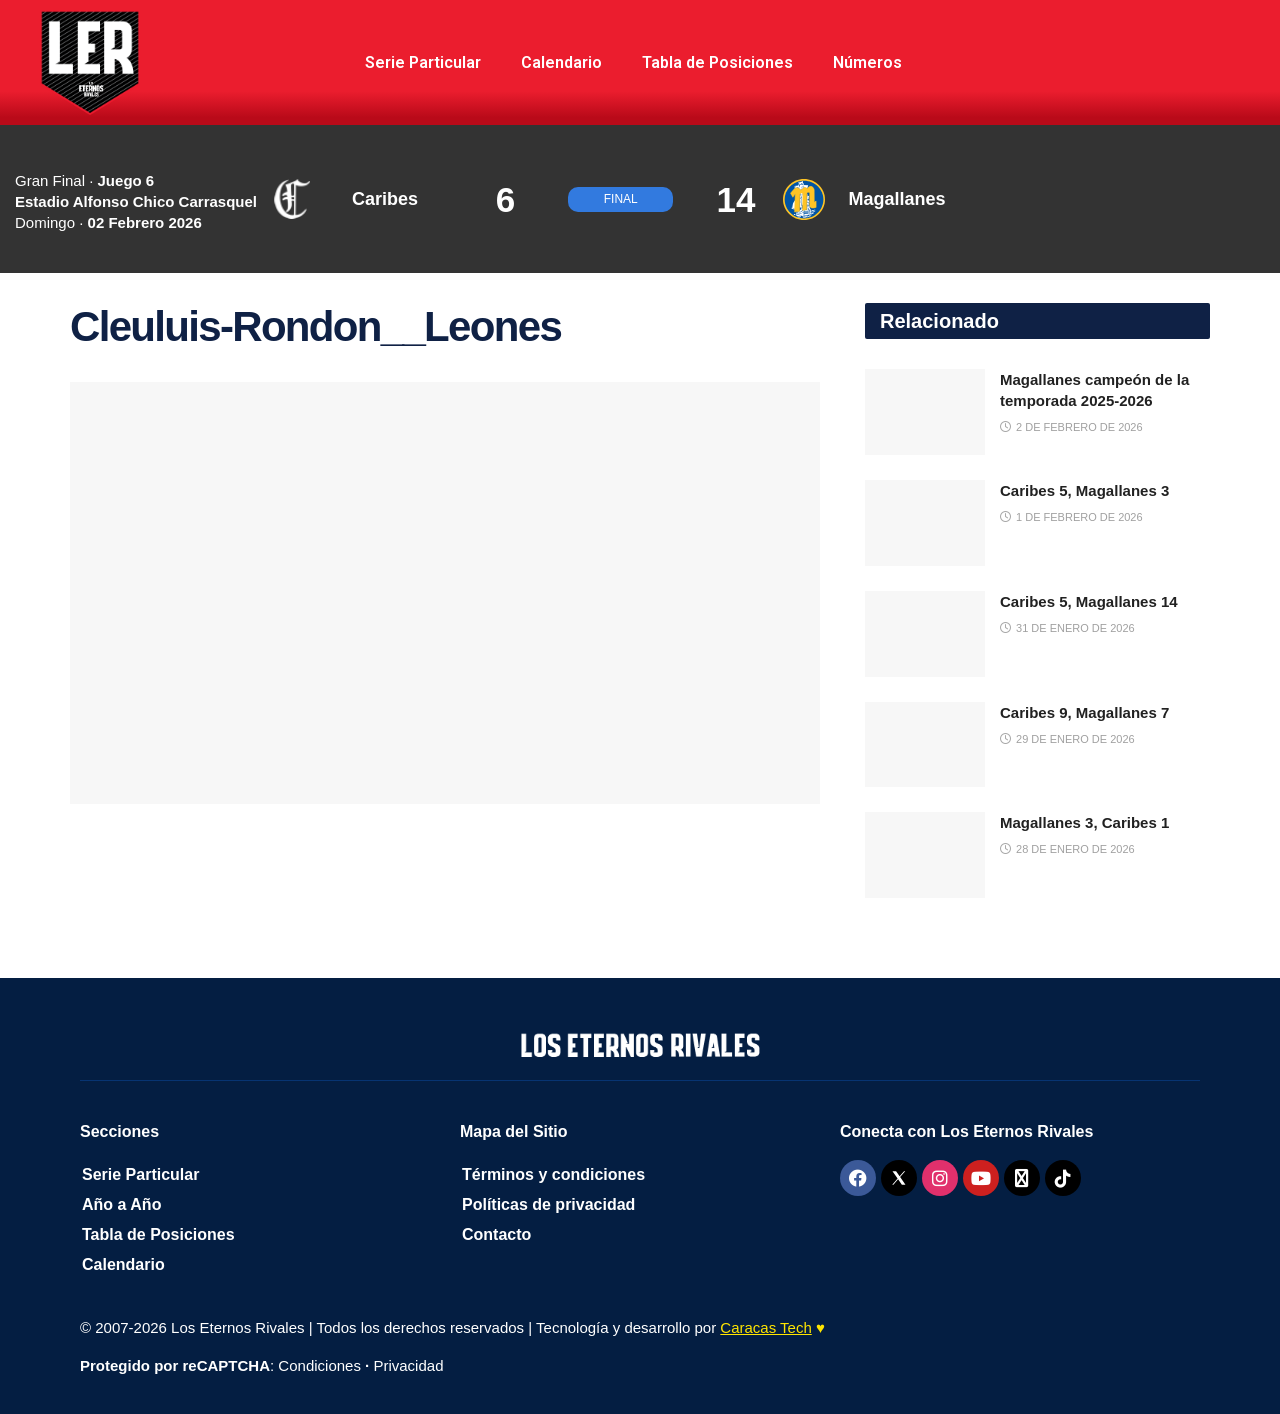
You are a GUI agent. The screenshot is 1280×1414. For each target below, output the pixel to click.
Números (867, 62)
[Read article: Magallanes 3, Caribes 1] (925, 855)
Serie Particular (423, 62)
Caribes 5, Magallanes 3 (1084, 490)
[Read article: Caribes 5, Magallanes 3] (925, 523)
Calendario (561, 62)
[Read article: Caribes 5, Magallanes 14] (925, 634)
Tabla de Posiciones (717, 62)
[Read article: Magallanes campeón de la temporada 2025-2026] (925, 412)
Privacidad (408, 1365)
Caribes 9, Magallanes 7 (1084, 712)
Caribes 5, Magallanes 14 (1089, 601)
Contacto (496, 1234)
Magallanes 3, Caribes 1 (1084, 822)
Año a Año (121, 1204)
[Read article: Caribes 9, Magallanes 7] (925, 745)
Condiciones (319, 1365)
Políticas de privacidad (548, 1204)
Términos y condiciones (553, 1174)
